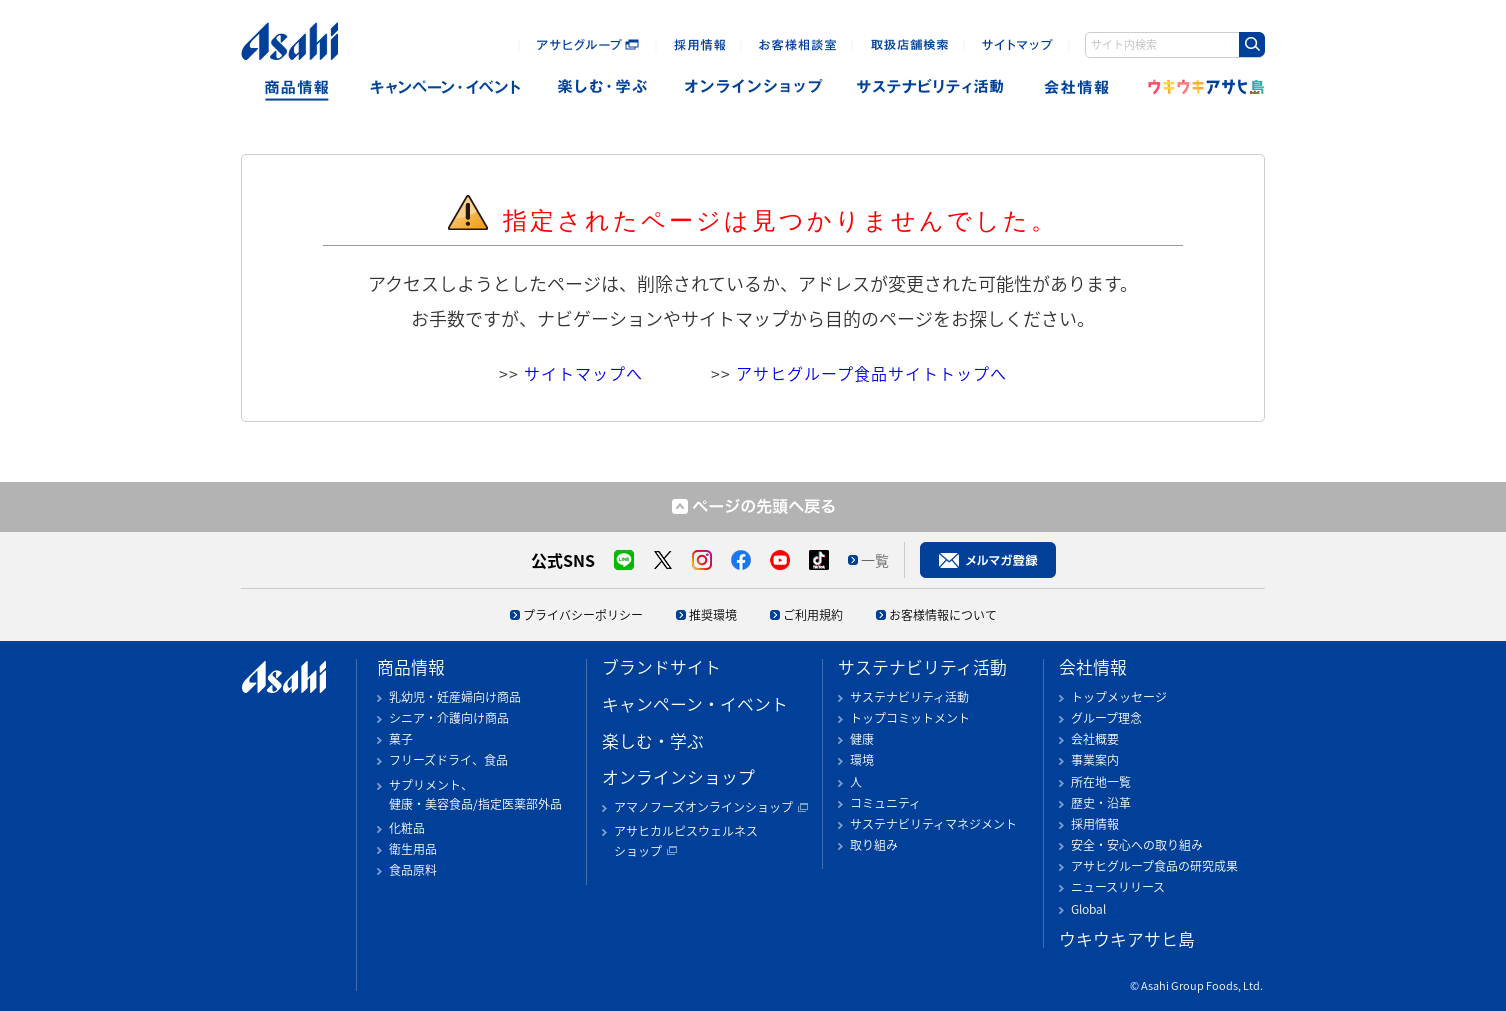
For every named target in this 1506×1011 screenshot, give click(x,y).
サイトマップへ (583, 373)
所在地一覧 (1101, 782)
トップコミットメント (910, 718)
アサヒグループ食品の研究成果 (1154, 866)
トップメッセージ (1119, 697)
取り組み (874, 845)
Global (1088, 909)
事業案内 (1095, 760)
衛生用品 (413, 849)
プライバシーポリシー (583, 615)
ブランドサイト (661, 667)
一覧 (875, 560)
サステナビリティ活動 (922, 667)
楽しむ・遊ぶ (602, 87)
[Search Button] (1252, 44)
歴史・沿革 (1101, 803)
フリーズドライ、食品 (448, 760)
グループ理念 (1106, 718)
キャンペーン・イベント (444, 87)
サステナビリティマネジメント (933, 824)
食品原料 (413, 870)
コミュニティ (885, 803)
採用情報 (1095, 824)
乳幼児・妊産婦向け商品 (455, 697)
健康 (862, 739)
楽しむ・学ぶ (653, 741)
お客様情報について (943, 615)
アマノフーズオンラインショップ (703, 807)
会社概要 (1095, 739)
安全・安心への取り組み (1137, 845)
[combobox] (1175, 45)
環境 (862, 760)
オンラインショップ (753, 87)
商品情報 (297, 87)
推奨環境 (713, 615)
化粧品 (407, 828)
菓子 (401, 739)
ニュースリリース (1118, 887)
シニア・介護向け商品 (449, 718)
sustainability (931, 87)
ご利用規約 (813, 615)
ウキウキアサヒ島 (1200, 87)
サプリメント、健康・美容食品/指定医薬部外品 (475, 794)
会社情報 (1078, 87)
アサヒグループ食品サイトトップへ (871, 373)
